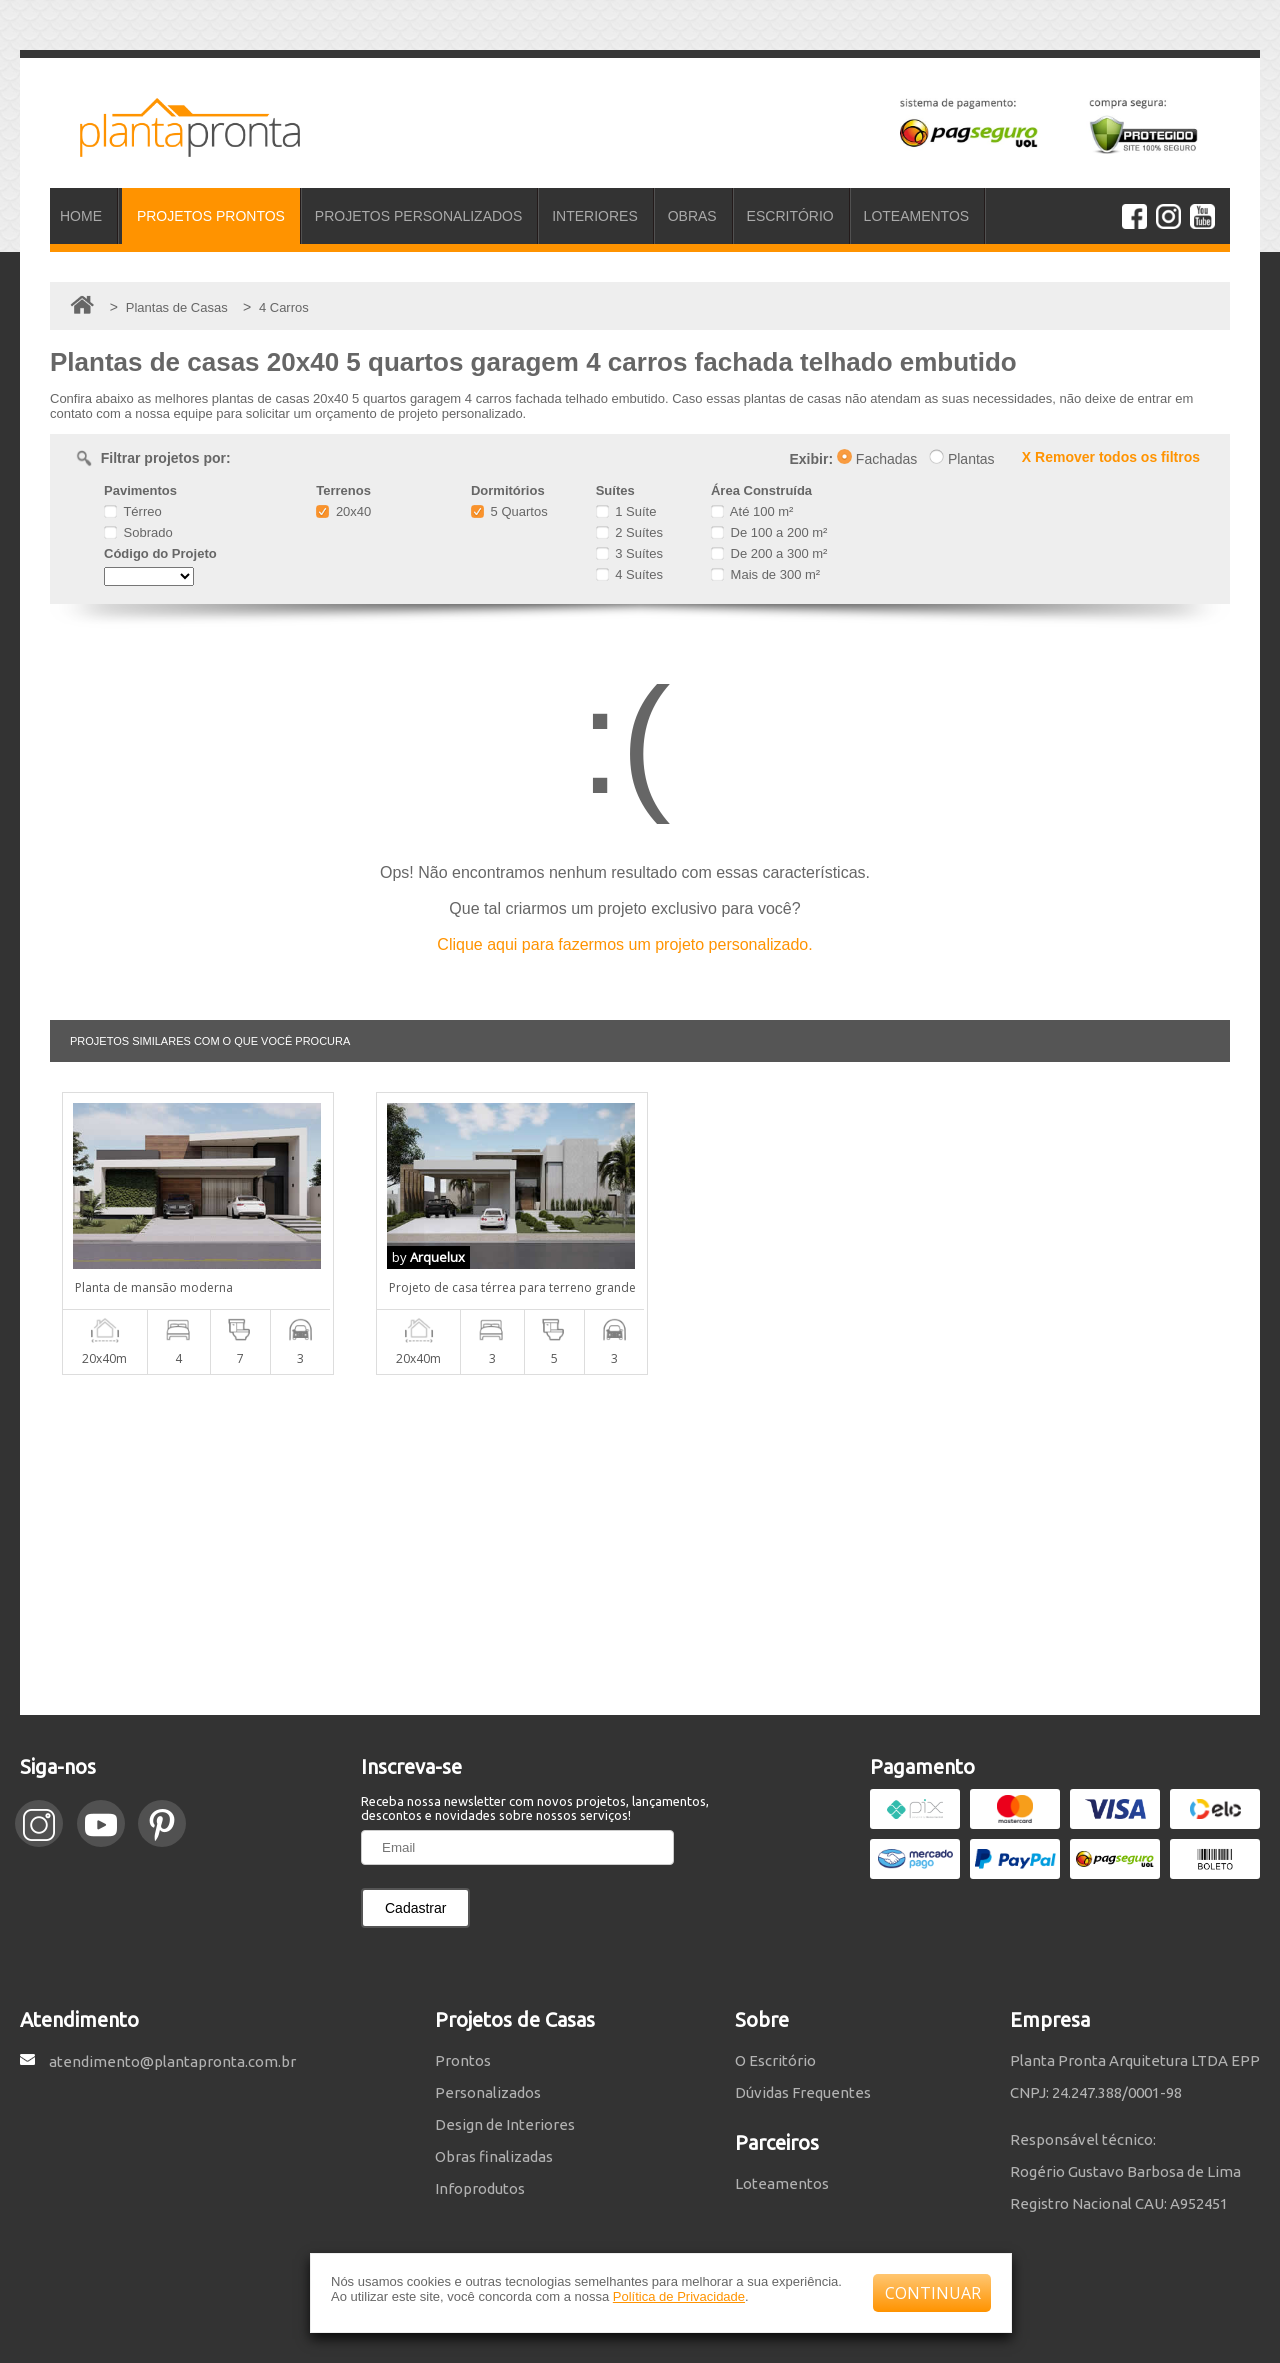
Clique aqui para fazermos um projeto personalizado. (624, 944)
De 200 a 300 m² (769, 553)
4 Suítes (629, 574)
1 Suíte (626, 511)
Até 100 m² (752, 511)
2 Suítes (629, 532)
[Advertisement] (640, 1545)
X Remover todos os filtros (1111, 457)
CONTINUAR (933, 2293)
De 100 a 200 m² (769, 532)
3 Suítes (629, 553)
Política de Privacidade (679, 2296)
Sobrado (138, 532)
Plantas (962, 459)
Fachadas (877, 459)
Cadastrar (415, 1908)
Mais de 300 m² (765, 574)
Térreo (133, 511)
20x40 (343, 511)
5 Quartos (509, 511)
